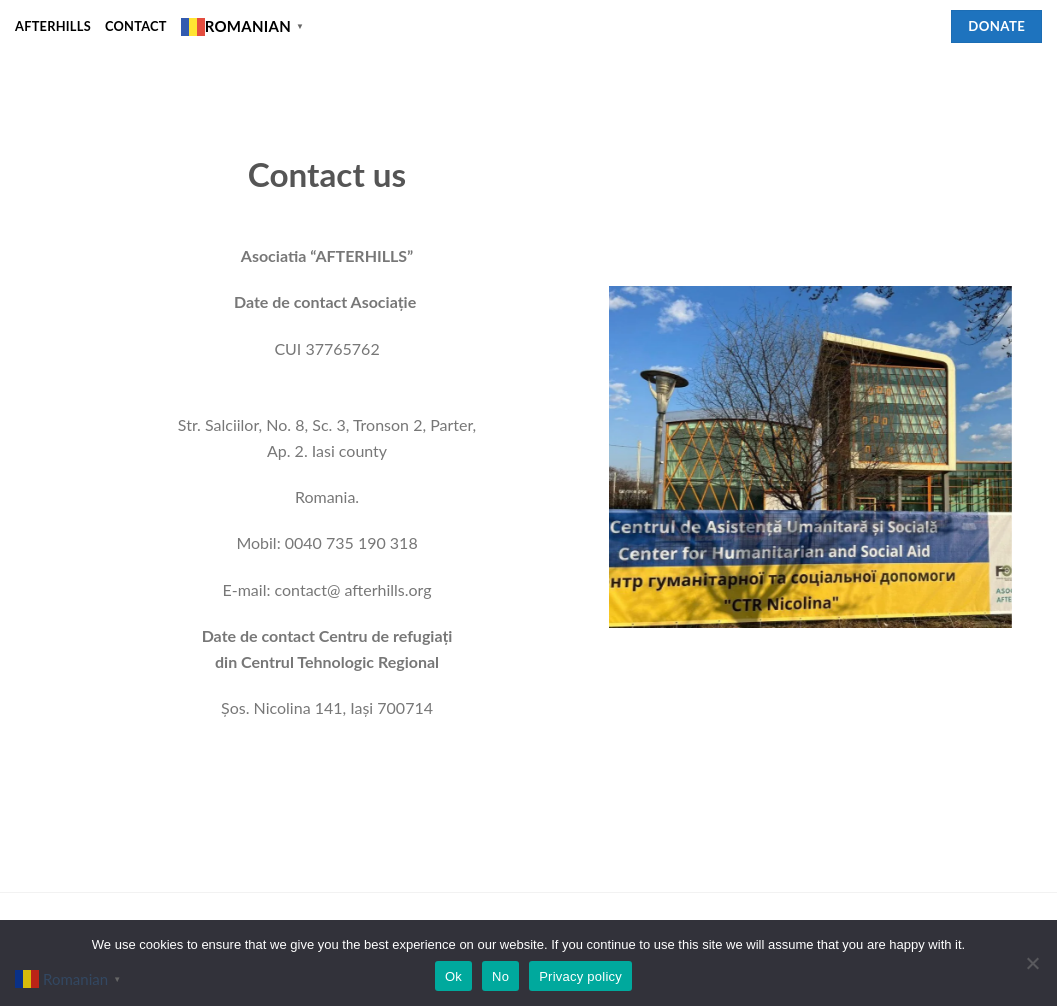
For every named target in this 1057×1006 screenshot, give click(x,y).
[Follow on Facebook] (924, 26)
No (500, 976)
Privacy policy (580, 976)
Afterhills (53, 26)
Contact (136, 26)
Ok (453, 976)
